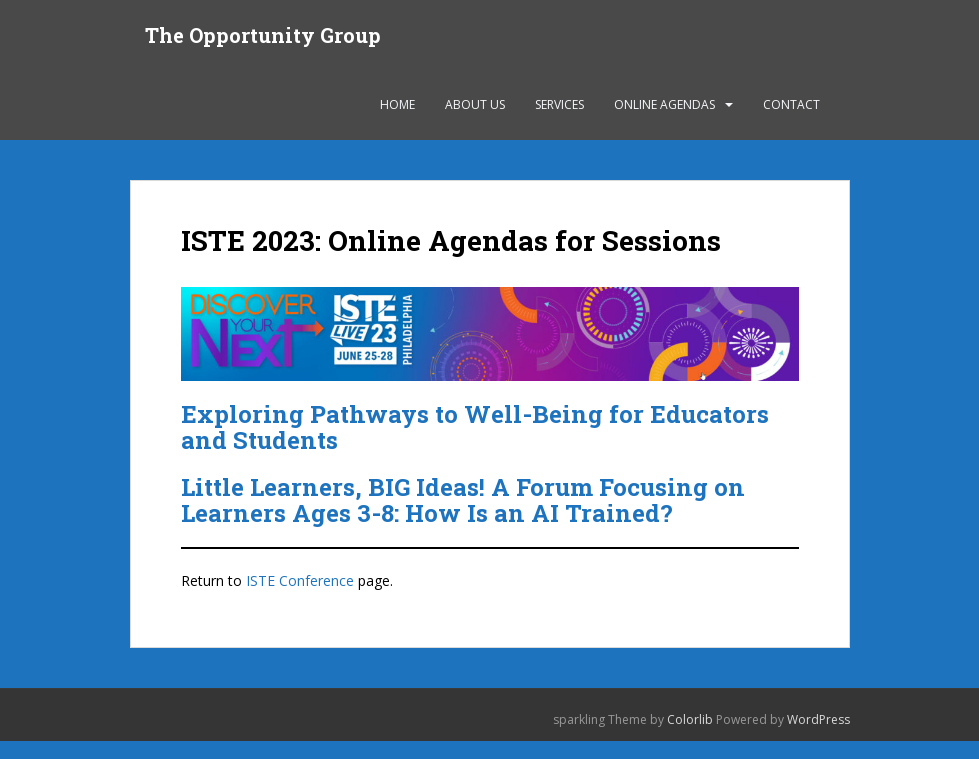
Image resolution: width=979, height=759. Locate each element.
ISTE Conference (300, 580)
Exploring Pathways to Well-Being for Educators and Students (475, 427)
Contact (791, 104)
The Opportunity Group (263, 35)
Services (559, 104)
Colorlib (690, 719)
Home (397, 104)
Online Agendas (664, 104)
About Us (475, 104)
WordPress (818, 719)
